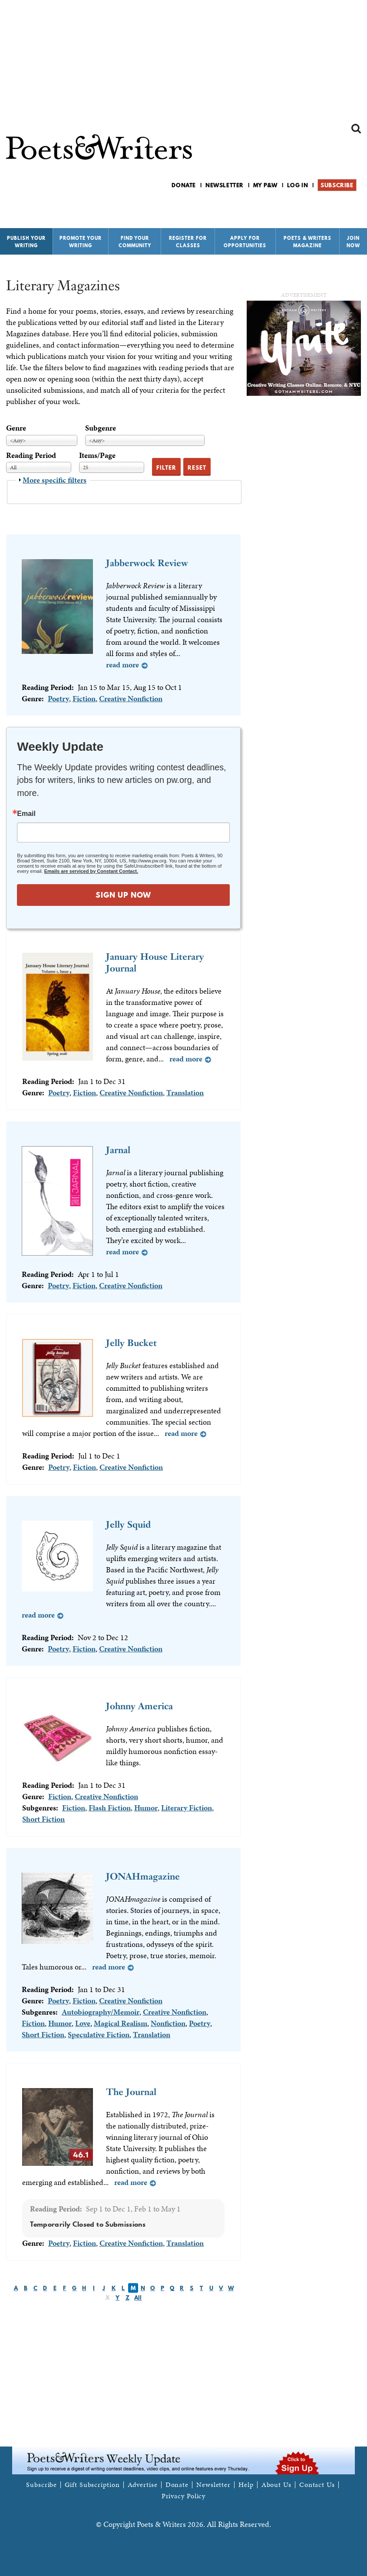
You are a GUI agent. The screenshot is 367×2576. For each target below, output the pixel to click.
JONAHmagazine (143, 1876)
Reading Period (31, 455)
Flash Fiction (110, 1807)
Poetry (58, 698)
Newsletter (224, 185)
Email (26, 813)
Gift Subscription (92, 2484)
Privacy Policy (184, 2496)
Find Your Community (135, 242)
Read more (122, 664)
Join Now (353, 242)
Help (246, 2484)
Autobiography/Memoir (100, 2011)
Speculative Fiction (98, 2034)
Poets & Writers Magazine (307, 242)
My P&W (265, 185)
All (138, 2297)
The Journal (131, 2092)
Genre (16, 427)
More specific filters (54, 479)
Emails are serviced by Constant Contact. (91, 871)
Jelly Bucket (131, 1343)
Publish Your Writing (26, 242)
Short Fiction (43, 1818)
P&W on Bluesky (340, 208)
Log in (297, 185)
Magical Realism (120, 2023)
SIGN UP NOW (123, 894)
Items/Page (97, 455)
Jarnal (118, 1150)
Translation (185, 1092)
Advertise (143, 2484)
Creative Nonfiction (130, 698)
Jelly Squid (128, 1524)
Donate (184, 185)
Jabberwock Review (147, 563)
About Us (276, 2484)
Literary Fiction (186, 1807)
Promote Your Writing (81, 242)
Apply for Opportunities (245, 242)
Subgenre (100, 427)
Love (82, 2023)
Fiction (84, 698)
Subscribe (337, 185)
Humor (146, 1807)
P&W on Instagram (355, 208)
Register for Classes (188, 242)
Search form (356, 128)
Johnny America (139, 1706)
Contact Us (317, 2484)
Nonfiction (168, 2023)
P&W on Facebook (325, 208)
